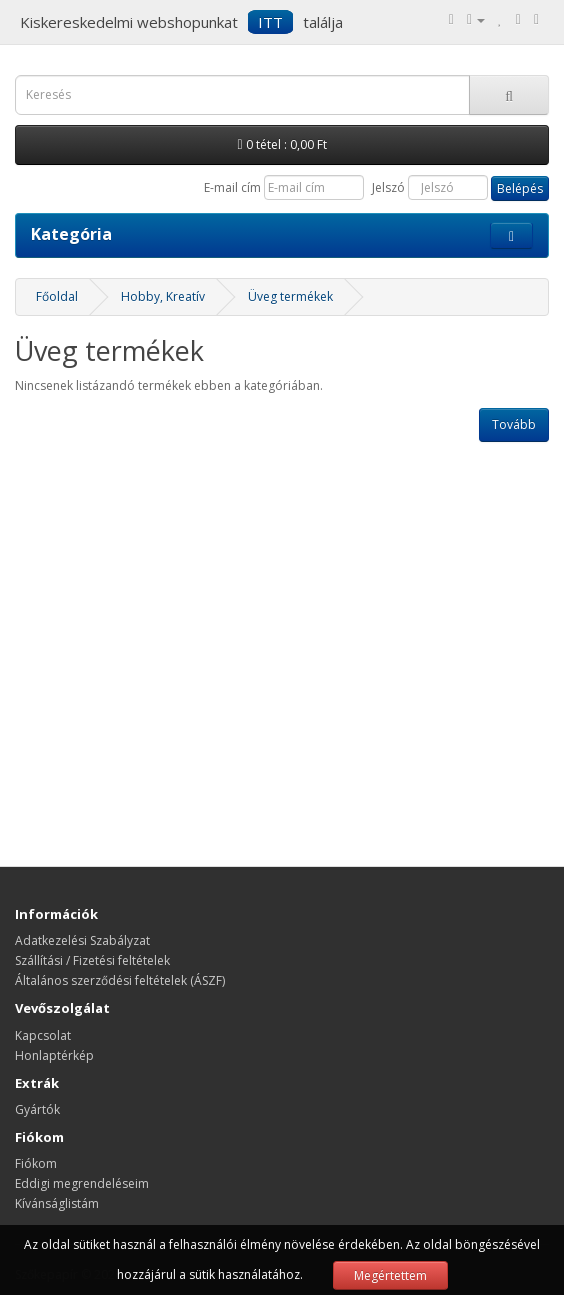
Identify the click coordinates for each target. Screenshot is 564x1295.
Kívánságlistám (57, 1203)
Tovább (514, 424)
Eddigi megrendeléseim (82, 1183)
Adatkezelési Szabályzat (82, 940)
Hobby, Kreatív (163, 296)
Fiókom (36, 1163)
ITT (270, 22)
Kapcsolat (43, 1035)
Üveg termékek (290, 296)
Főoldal (57, 296)
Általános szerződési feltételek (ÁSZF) (120, 980)
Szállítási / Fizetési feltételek (92, 960)
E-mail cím (232, 187)
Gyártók (37, 1109)
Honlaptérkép (54, 1055)
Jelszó (388, 187)
